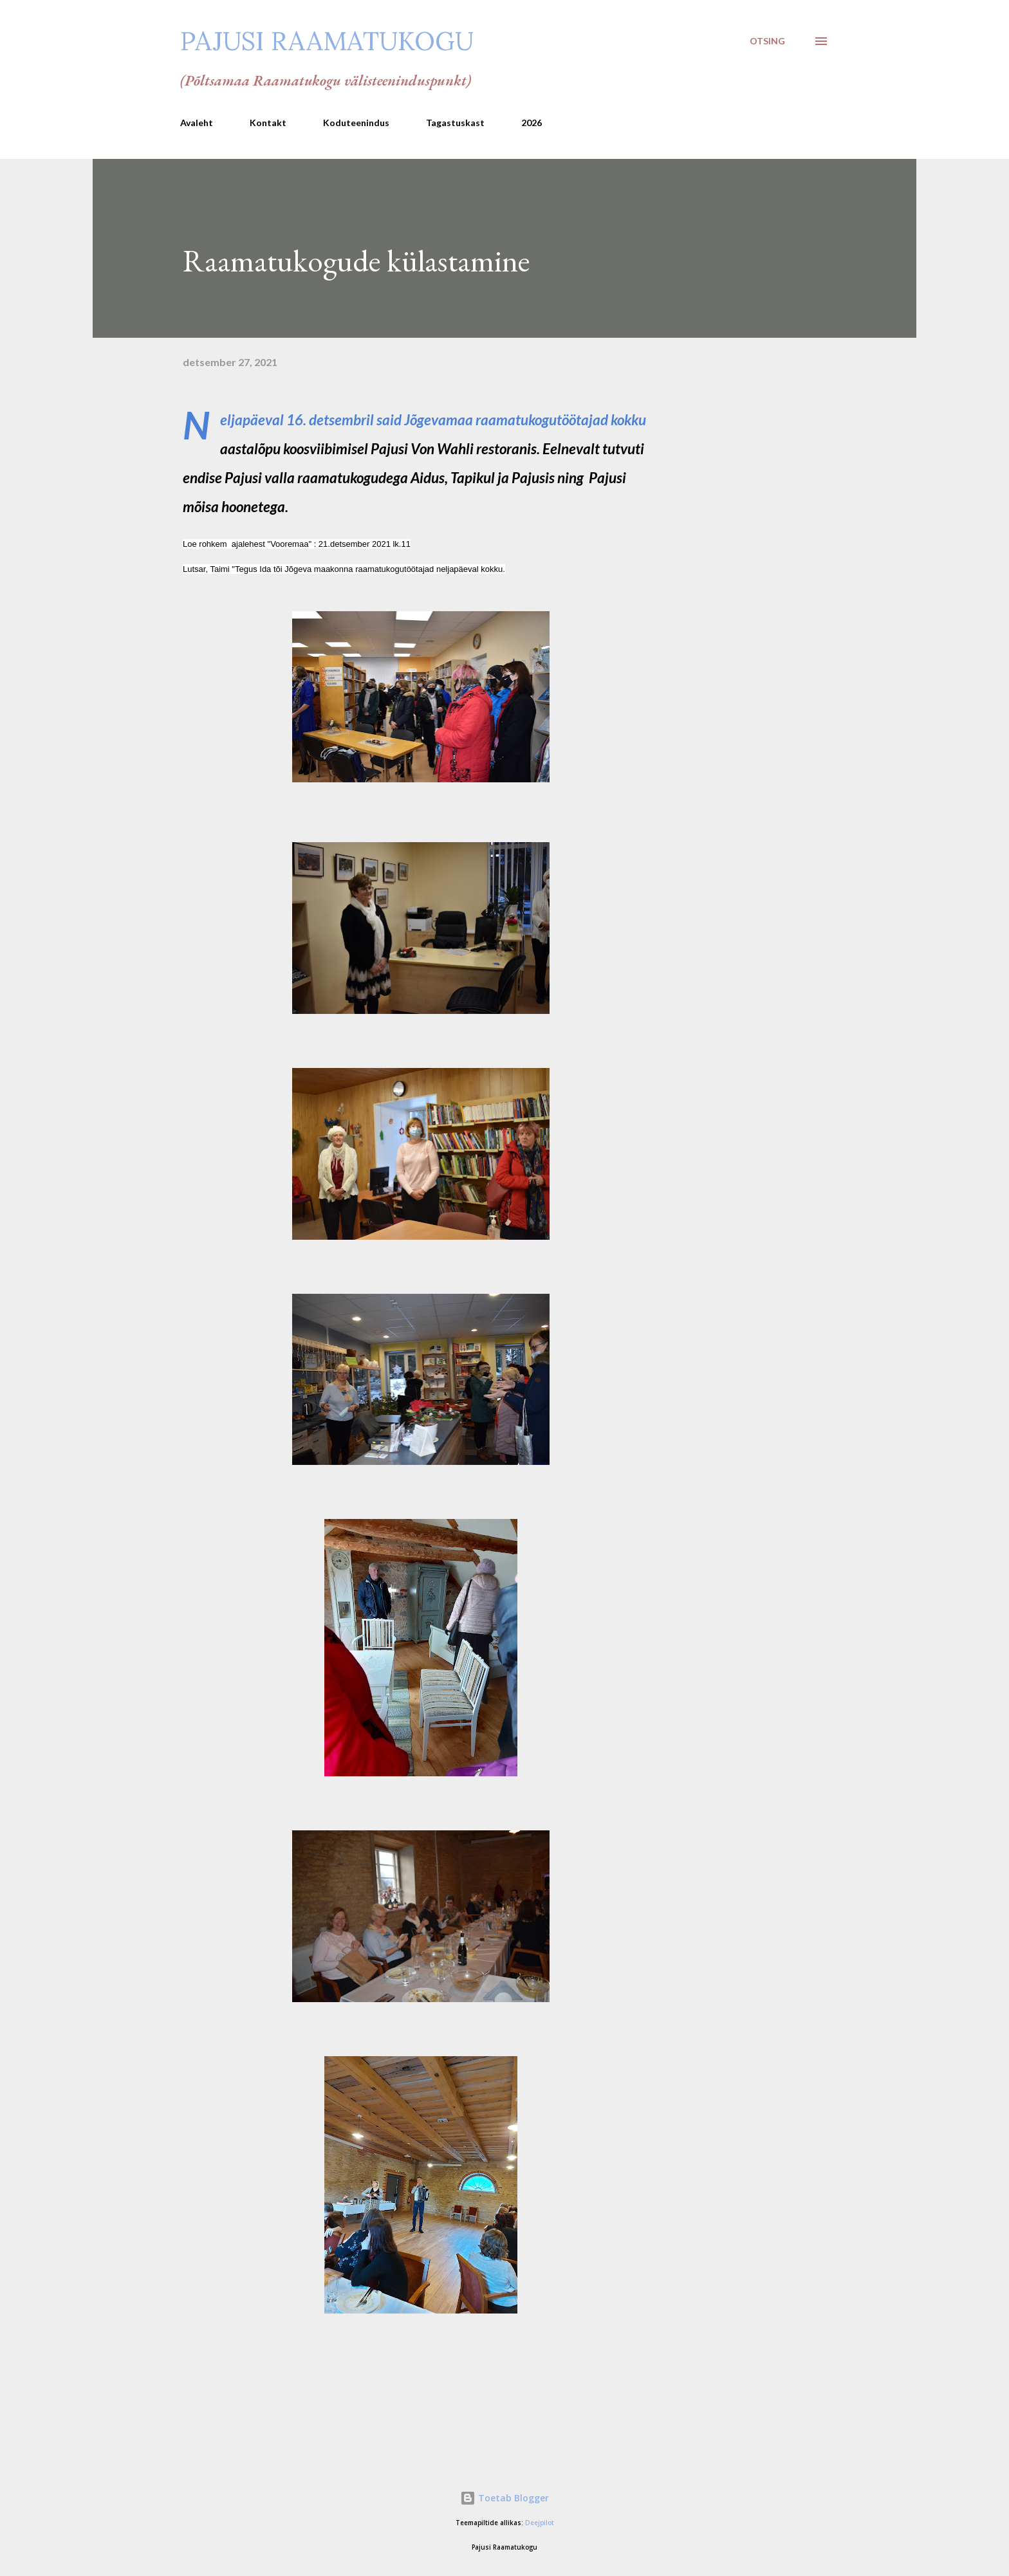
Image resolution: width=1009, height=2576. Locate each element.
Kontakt (268, 122)
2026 (531, 122)
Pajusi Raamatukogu (327, 40)
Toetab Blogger (504, 2498)
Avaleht (196, 122)
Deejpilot (539, 2523)
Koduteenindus (356, 122)
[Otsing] (767, 41)
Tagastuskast (455, 122)
